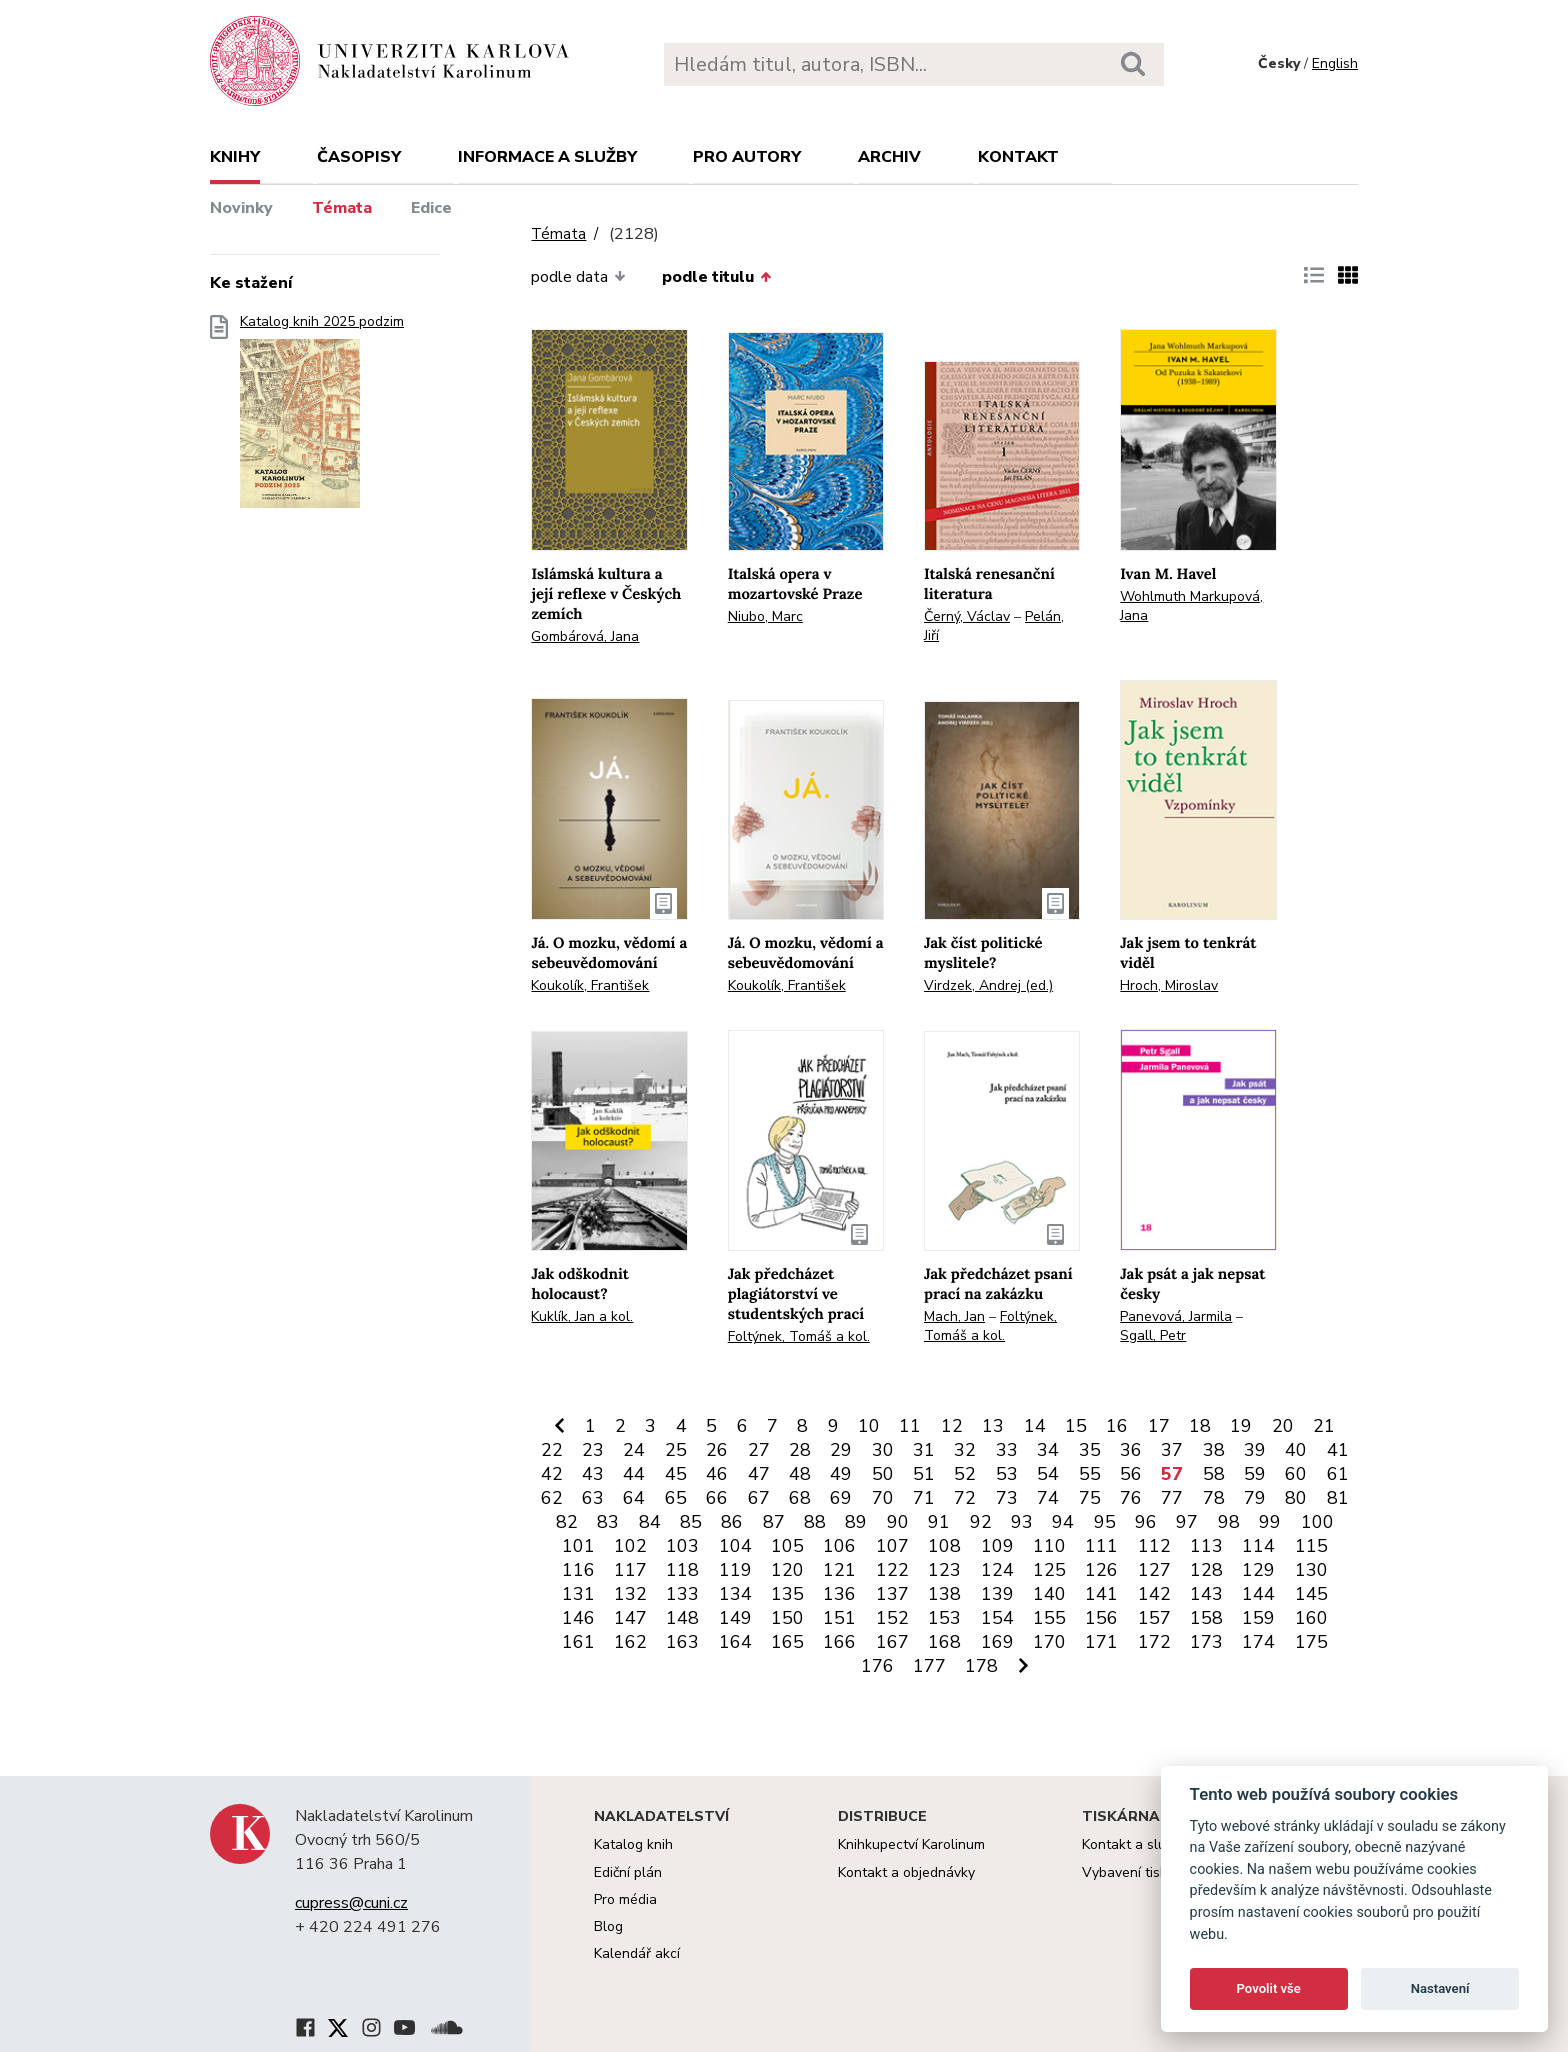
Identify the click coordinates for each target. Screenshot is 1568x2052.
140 (1049, 1594)
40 (1296, 1450)
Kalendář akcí (637, 1953)
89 (856, 1522)
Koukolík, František (590, 985)
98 (1229, 1522)
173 (1206, 1642)
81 (1338, 1498)
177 (929, 1666)
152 (892, 1618)
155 (1049, 1618)
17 (1159, 1426)
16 (1117, 1426)
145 (1311, 1594)
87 (774, 1522)
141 (1101, 1594)
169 (997, 1642)
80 (1296, 1498)
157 (1154, 1618)
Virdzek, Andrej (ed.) (988, 985)
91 (939, 1522)
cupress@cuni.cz (351, 1903)
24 (634, 1450)
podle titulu (716, 277)
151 (839, 1618)
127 (1154, 1570)
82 (567, 1522)
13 (993, 1426)
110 (1049, 1546)
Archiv (889, 157)
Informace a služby (547, 157)
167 (892, 1642)
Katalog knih (633, 1844)
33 (1007, 1450)
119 (735, 1570)
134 (735, 1594)
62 (552, 1498)
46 (717, 1474)
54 (1048, 1474)
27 (759, 1450)
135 (787, 1594)
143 (1206, 1594)
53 (1007, 1474)
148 (682, 1618)
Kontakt (1018, 157)
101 (578, 1546)
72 (965, 1498)
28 (800, 1450)
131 (578, 1594)
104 (735, 1546)
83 (608, 1522)
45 (676, 1474)
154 (997, 1618)
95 (1105, 1522)
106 (839, 1546)
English (1335, 63)
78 (1214, 1498)
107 (892, 1546)
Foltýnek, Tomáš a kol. (799, 1336)
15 (1076, 1426)
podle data (578, 277)
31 (924, 1450)
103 (682, 1546)
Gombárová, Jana (585, 636)
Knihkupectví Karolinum (911, 1844)
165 (787, 1642)
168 (944, 1642)
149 (735, 1618)
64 (634, 1498)
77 (1172, 1498)
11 (910, 1426)
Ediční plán (628, 1872)
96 (1146, 1522)
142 (1154, 1594)
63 (593, 1498)
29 (841, 1450)
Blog (608, 1926)
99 (1270, 1522)
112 (1154, 1546)
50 (883, 1474)
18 (1200, 1426)
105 (787, 1546)
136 (839, 1594)
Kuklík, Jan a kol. (582, 1316)
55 (1090, 1474)
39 (1255, 1450)
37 (1172, 1450)
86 (732, 1522)
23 (593, 1450)
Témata (342, 208)
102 (630, 1546)
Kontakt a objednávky (906, 1872)
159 (1258, 1618)
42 (552, 1474)
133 (682, 1594)
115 (1311, 1546)
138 (944, 1594)
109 (997, 1546)
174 (1258, 1642)
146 (578, 1618)
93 (1022, 1522)
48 (800, 1474)
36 (1131, 1450)
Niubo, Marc (765, 616)
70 (883, 1498)
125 (1049, 1570)
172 (1154, 1642)
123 (944, 1570)
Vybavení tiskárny (1138, 1872)
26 (717, 1450)
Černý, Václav (967, 616)
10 (869, 1426)
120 (787, 1570)
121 (839, 1570)
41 (1338, 1450)
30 (883, 1450)
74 (1048, 1498)
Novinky (241, 208)
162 (630, 1642)
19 (1241, 1426)
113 (1206, 1546)
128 (1206, 1570)
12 (952, 1426)
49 (841, 1474)
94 (1063, 1522)
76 (1131, 1498)
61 (1338, 1474)
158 (1206, 1618)
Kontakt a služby (1134, 1844)
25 (676, 1450)
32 (965, 1450)
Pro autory (747, 157)
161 (578, 1642)
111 (1101, 1546)
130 (1311, 1570)
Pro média (625, 1899)
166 (839, 1642)
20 (1283, 1426)
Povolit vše (1269, 1988)
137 (892, 1594)
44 (634, 1474)
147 (630, 1618)
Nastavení (1440, 1988)
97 (1187, 1522)
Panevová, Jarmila (1176, 1316)
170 (1049, 1642)
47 (759, 1474)
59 (1255, 1474)
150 (787, 1618)
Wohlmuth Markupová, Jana (1191, 606)
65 (676, 1498)
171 (1101, 1642)
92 (981, 1522)
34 (1048, 1450)
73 (1007, 1498)
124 (997, 1570)
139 (997, 1594)
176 (877, 1666)
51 (924, 1474)
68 (800, 1498)
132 (630, 1594)
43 (593, 1474)
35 (1090, 1450)
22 (552, 1450)
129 (1258, 1570)
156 (1101, 1618)
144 (1258, 1594)
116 (578, 1570)
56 (1131, 1474)
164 (735, 1642)
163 (682, 1642)
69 (841, 1498)
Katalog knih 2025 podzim (322, 417)
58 (1214, 1474)
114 (1258, 1546)
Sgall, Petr (1153, 1335)
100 (1317, 1522)
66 (717, 1498)
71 (924, 1498)
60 (1296, 1474)
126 (1101, 1570)
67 (759, 1498)
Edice (431, 208)
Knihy (235, 157)
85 (691, 1522)
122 (892, 1570)
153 (944, 1618)
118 (682, 1570)
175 (1311, 1642)
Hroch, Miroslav (1169, 985)
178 (981, 1666)
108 (944, 1546)
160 (1311, 1618)
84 (650, 1522)
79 (1255, 1498)
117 (630, 1570)
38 (1214, 1450)
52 (965, 1474)
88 (815, 1522)
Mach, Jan (954, 1316)
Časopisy (359, 157)
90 (898, 1522)
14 (1035, 1426)
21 (1324, 1426)
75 (1090, 1498)
